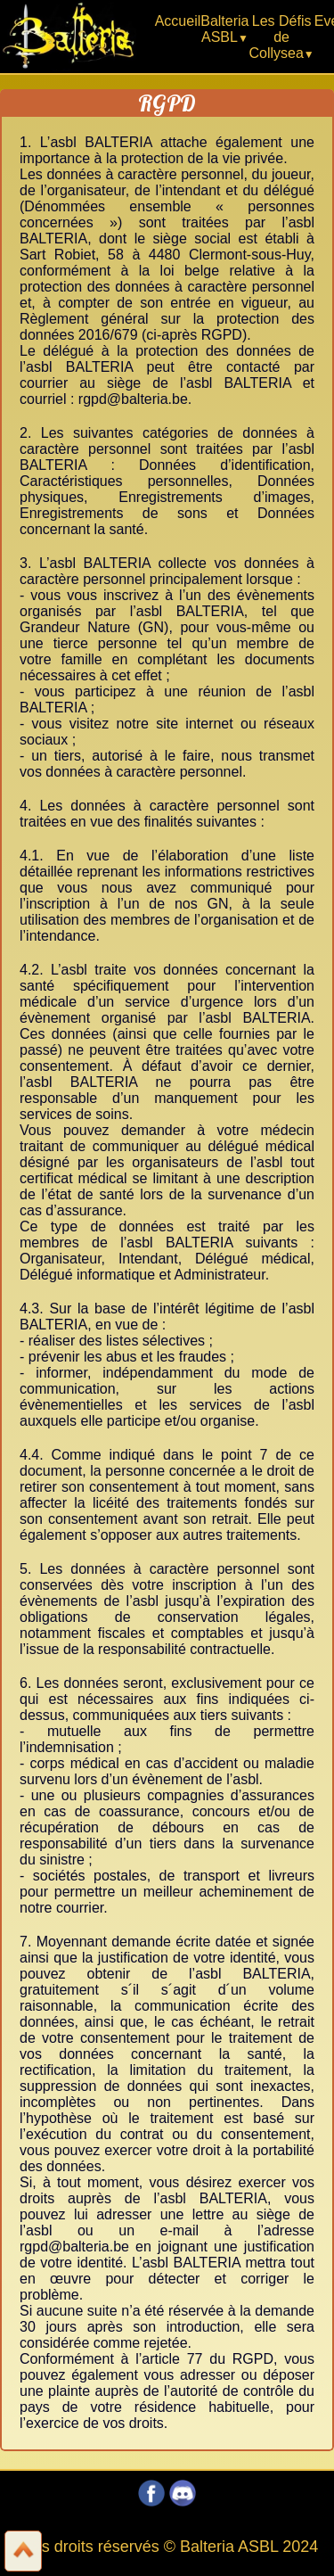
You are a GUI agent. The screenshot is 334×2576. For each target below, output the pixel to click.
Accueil (178, 21)
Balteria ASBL (224, 29)
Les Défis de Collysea (279, 37)
